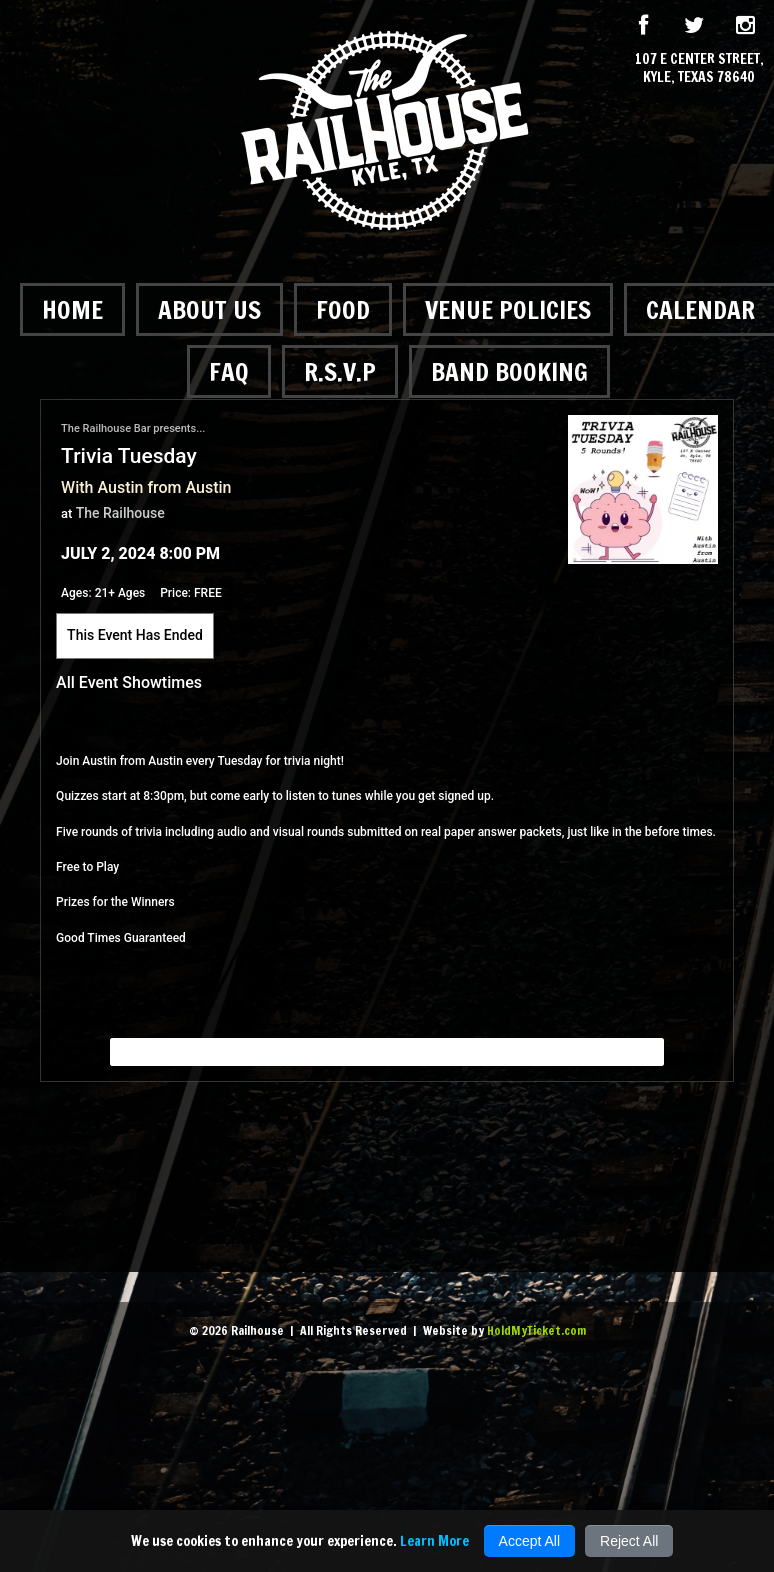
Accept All (529, 1541)
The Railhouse (120, 513)
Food (343, 309)
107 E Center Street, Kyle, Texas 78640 (699, 68)
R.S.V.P (340, 371)
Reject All (629, 1541)
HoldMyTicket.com (536, 1330)
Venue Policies (508, 309)
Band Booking (509, 371)
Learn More (434, 1541)
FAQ (229, 371)
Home (72, 309)
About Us (209, 309)
